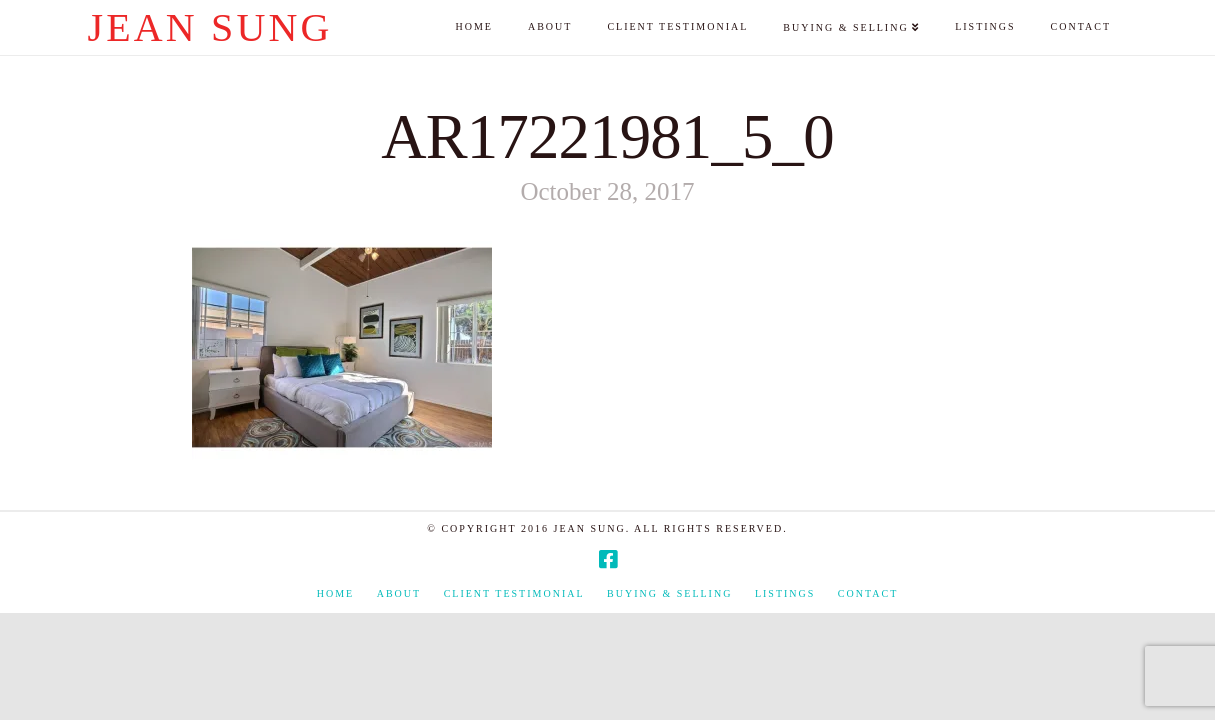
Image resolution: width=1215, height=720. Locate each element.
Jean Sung (210, 28)
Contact (868, 593)
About (399, 593)
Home (335, 593)
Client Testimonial (514, 593)
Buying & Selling (669, 593)
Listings (785, 593)
